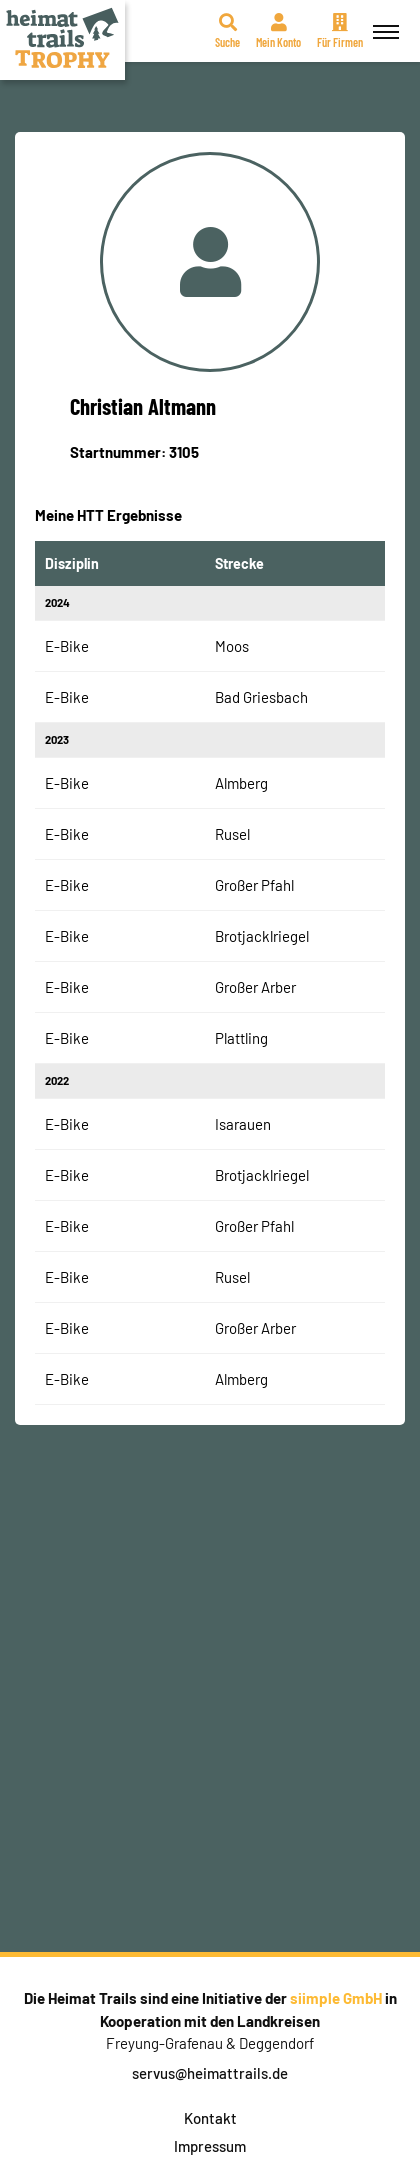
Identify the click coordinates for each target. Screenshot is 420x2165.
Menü (383, 20)
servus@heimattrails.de (210, 2073)
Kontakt (210, 2118)
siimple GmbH (336, 1998)
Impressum (210, 2146)
